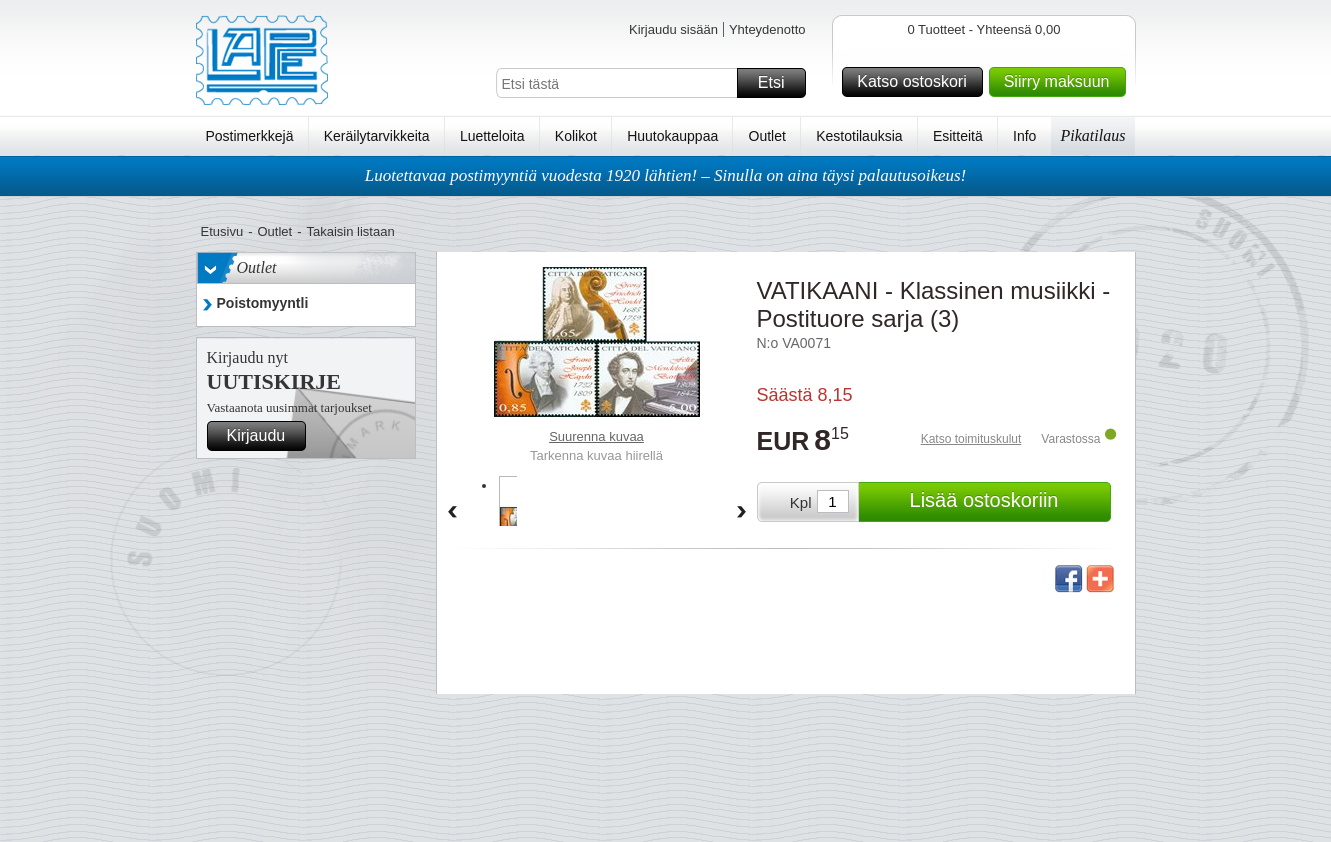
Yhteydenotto (767, 29)
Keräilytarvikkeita (377, 136)
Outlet (767, 136)
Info (1024, 136)
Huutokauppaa (672, 136)
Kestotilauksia (859, 136)
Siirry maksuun (1062, 82)
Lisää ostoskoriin (1007, 502)
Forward (742, 513)
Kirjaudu (264, 436)
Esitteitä (958, 136)
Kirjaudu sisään (673, 29)
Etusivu (222, 231)
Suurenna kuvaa (596, 436)
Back (452, 513)
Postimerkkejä (250, 136)
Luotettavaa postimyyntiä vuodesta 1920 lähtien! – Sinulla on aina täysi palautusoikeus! (666, 175)
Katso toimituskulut (971, 439)
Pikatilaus (1093, 135)
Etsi (779, 83)
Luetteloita (492, 136)
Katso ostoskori (916, 82)
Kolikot (576, 136)
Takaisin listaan (351, 231)
